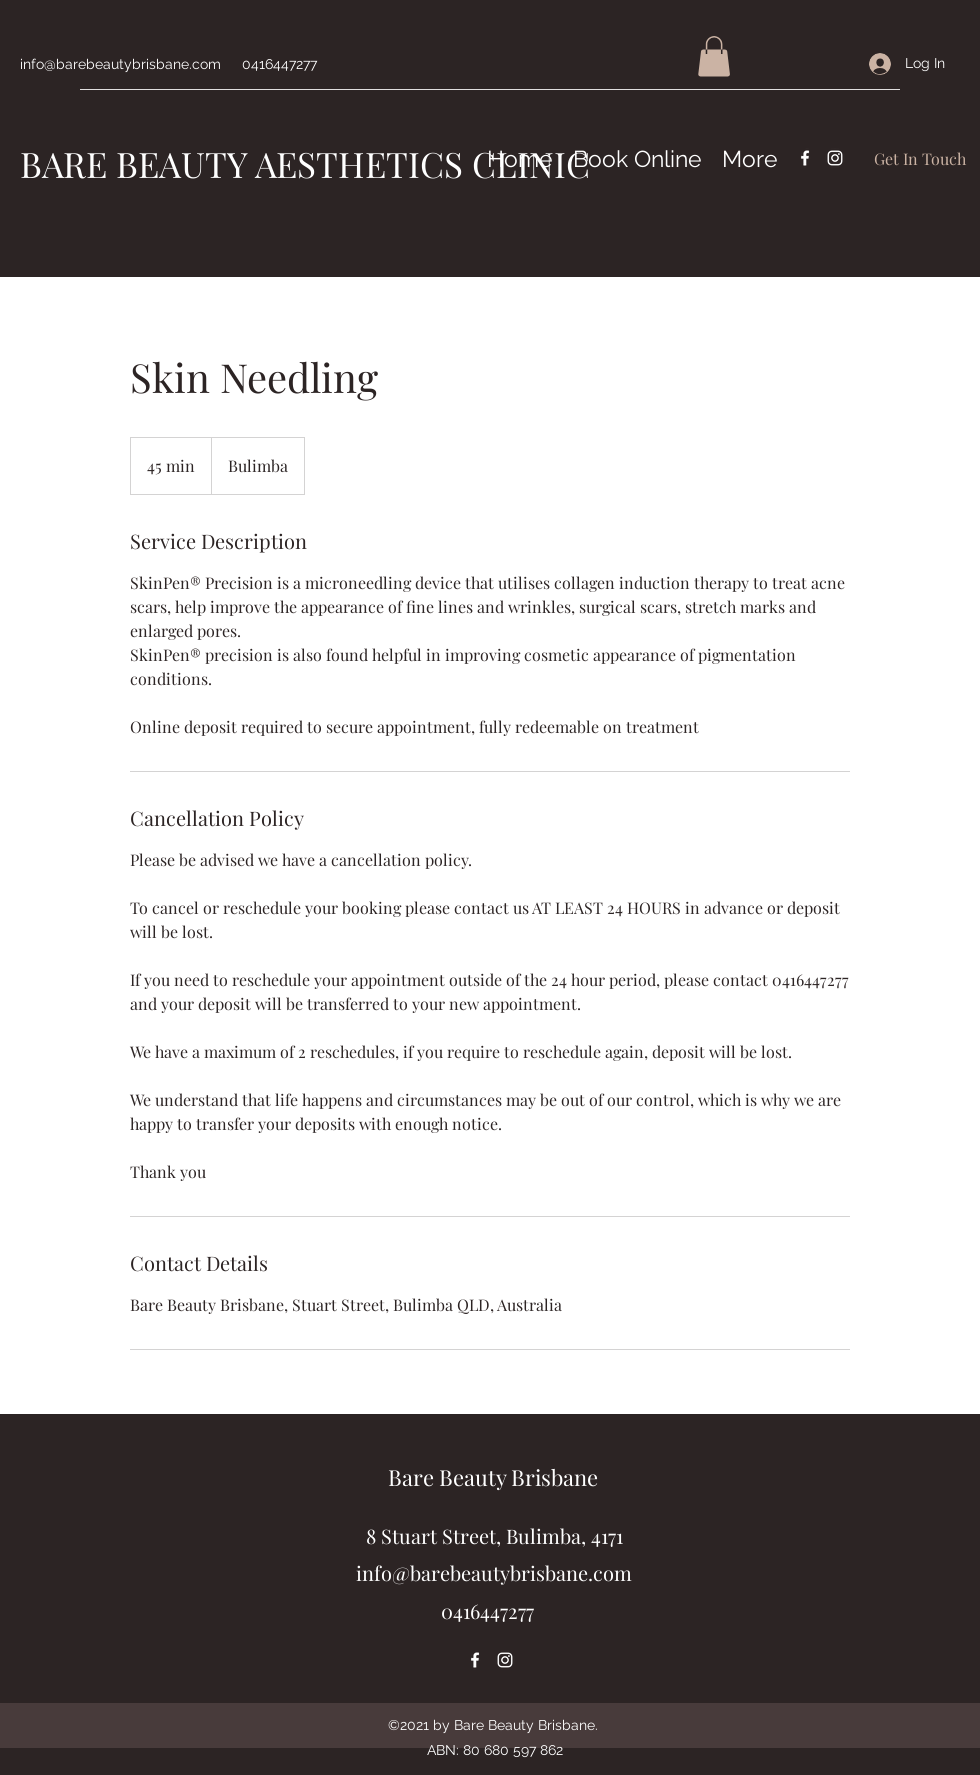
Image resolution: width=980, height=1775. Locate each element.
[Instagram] (835, 158)
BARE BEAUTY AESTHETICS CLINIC (305, 163)
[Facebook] (805, 158)
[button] (714, 56)
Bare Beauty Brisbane (493, 1477)
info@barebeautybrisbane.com (120, 64)
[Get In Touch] (919, 159)
